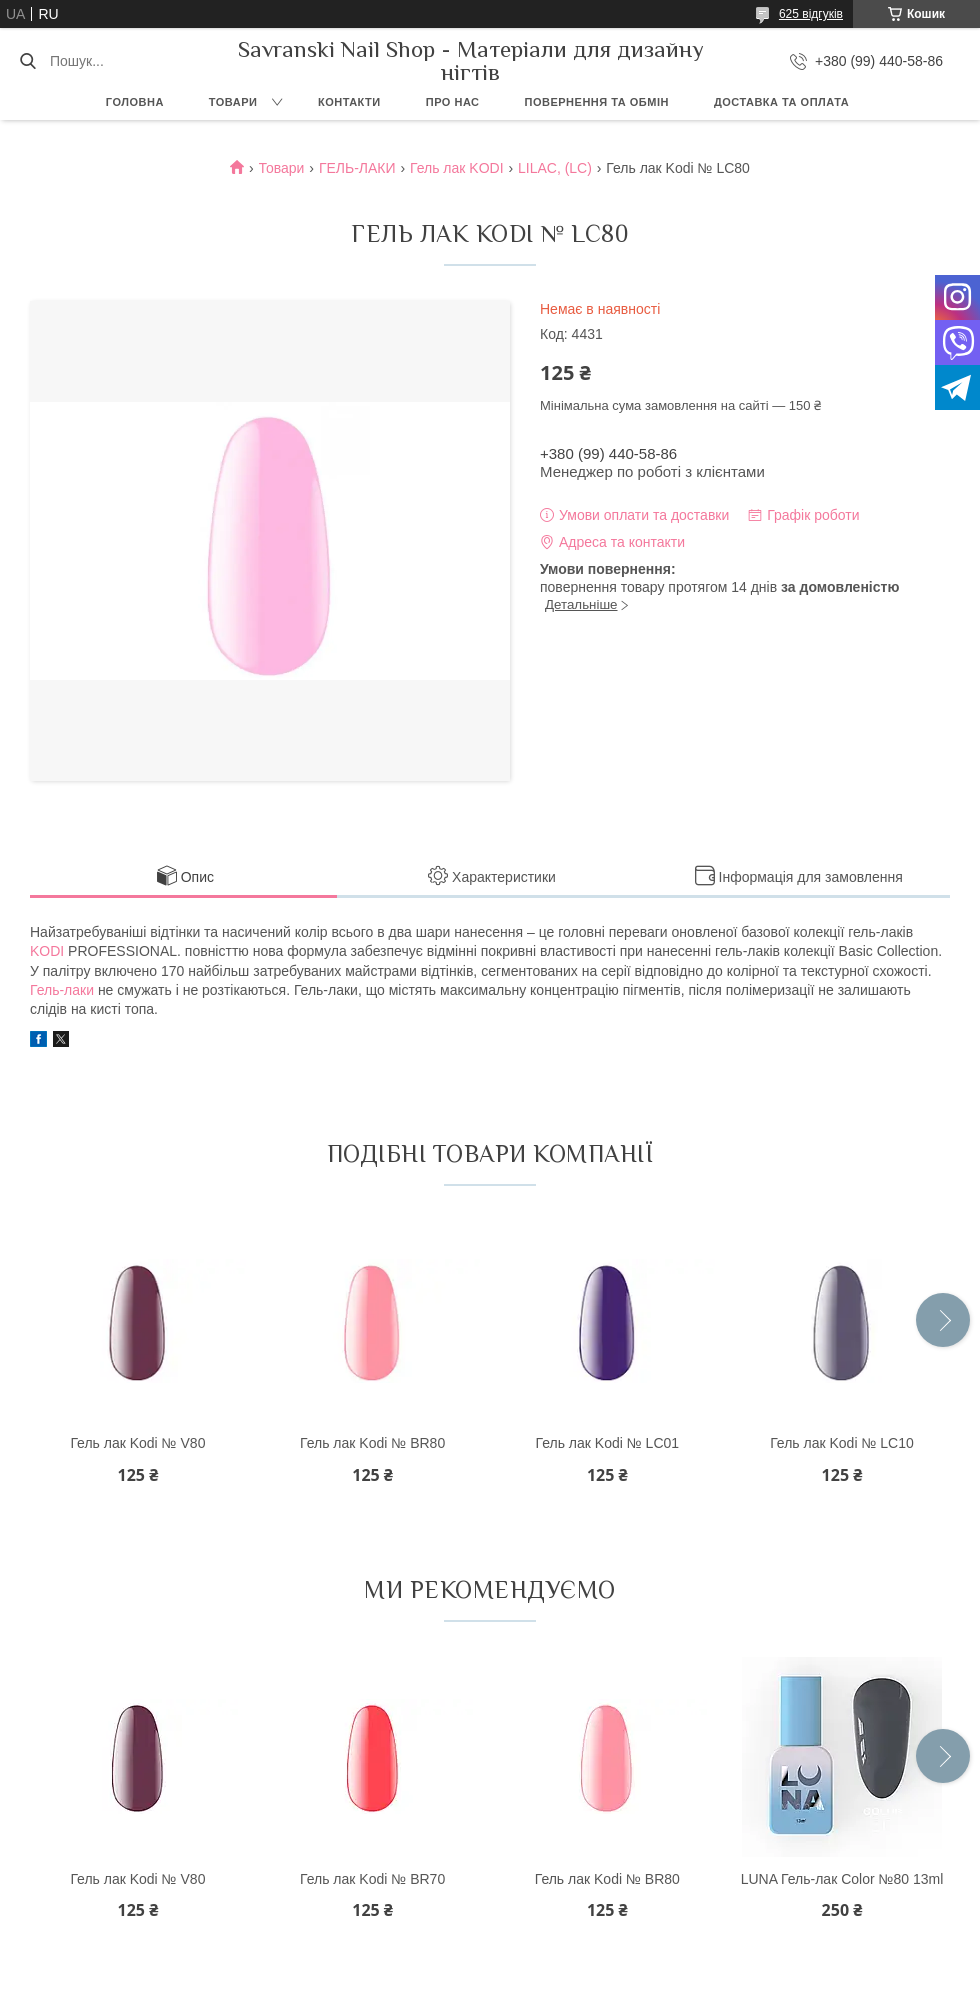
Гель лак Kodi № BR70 (372, 1879)
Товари (233, 102)
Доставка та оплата (781, 102)
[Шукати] (27, 61)
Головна (135, 102)
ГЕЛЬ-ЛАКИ (357, 168)
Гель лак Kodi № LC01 (608, 1443)
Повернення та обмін (597, 102)
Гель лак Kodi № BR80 (372, 1443)
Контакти (349, 102)
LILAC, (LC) (555, 168)
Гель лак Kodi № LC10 (842, 1443)
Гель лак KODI (457, 168)
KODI (47, 951)
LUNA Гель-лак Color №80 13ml (842, 1879)
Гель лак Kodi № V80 (137, 1443)
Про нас (453, 102)
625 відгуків (811, 14)
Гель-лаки (62, 990)
